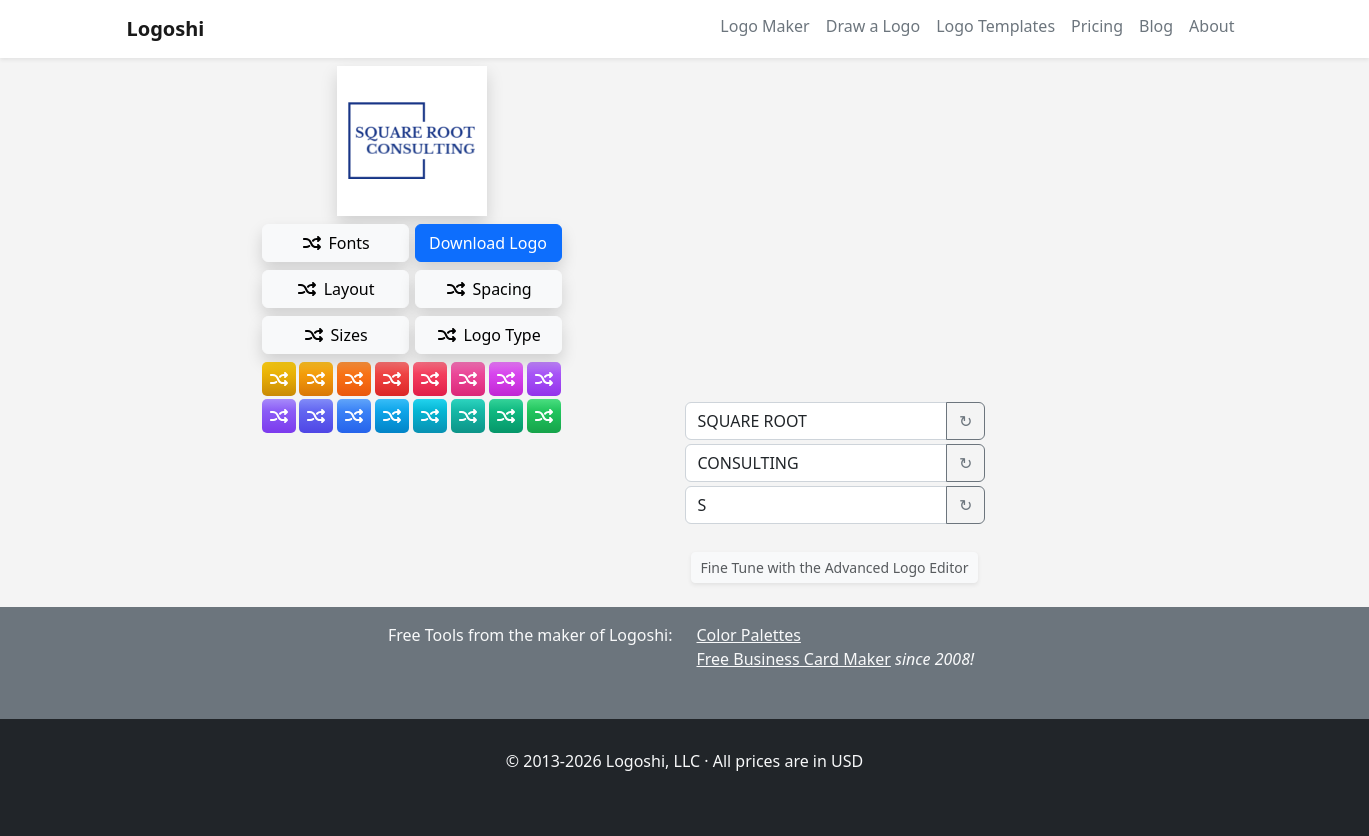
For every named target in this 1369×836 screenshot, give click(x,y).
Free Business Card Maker (794, 659)
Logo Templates (995, 26)
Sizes (334, 335)
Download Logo (488, 243)
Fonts (334, 243)
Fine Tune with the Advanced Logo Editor (834, 567)
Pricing (1097, 26)
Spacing (487, 289)
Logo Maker (764, 26)
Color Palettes (749, 635)
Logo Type (488, 335)
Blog (1156, 26)
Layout (334, 289)
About (1211, 26)
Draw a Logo (873, 26)
